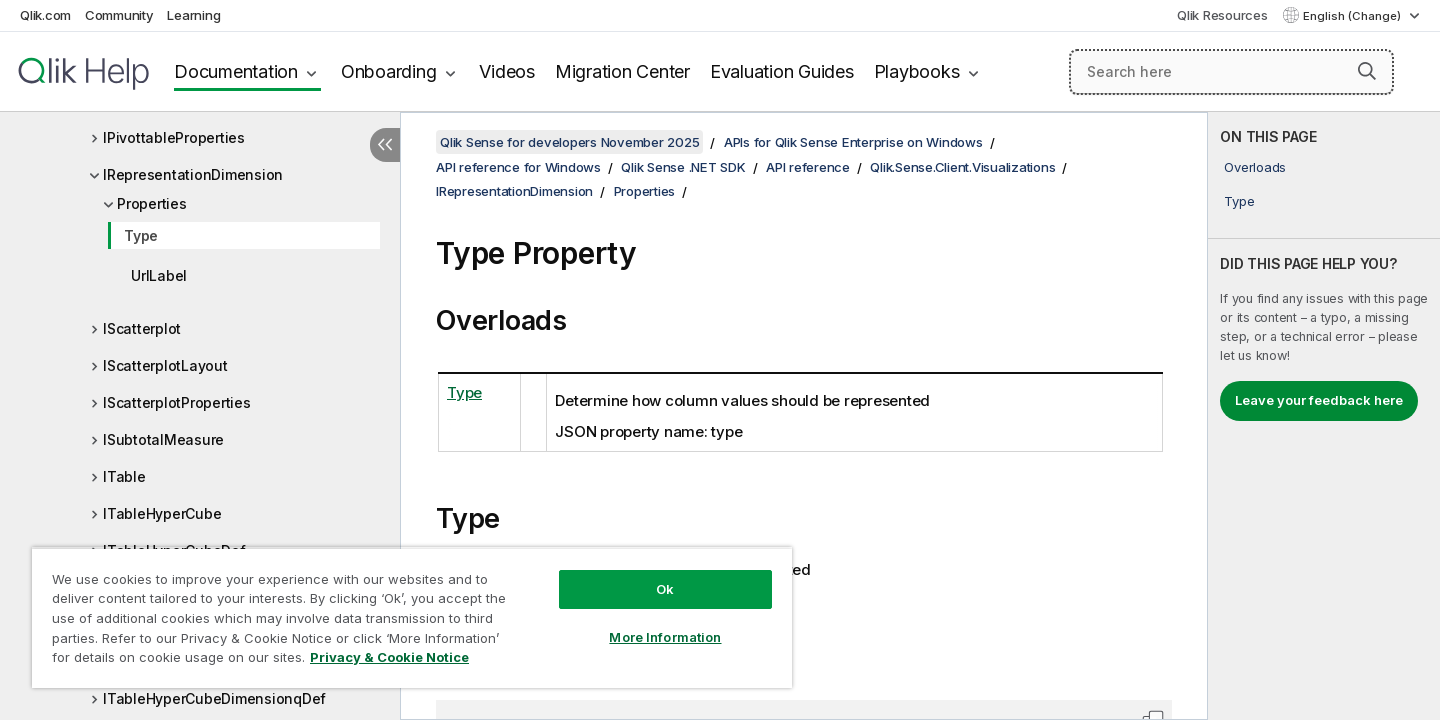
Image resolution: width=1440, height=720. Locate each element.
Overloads (1255, 167)
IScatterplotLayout (165, 365)
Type (141, 235)
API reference (808, 167)
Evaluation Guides (782, 71)
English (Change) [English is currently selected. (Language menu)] (1353, 16)
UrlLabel (159, 275)
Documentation (236, 71)
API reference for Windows (518, 167)
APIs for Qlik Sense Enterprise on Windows (853, 142)
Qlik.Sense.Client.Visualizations (962, 167)
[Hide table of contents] (385, 145)
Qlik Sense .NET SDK (683, 167)
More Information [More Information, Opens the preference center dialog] (665, 637)
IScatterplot (142, 328)
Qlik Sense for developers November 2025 (569, 142)
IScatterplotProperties (177, 402)
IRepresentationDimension (193, 174)
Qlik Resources (1222, 15)
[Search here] (1231, 72)
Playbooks (917, 71)
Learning (193, 15)
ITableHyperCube (162, 513)
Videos (507, 71)
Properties (152, 203)
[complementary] (1324, 416)
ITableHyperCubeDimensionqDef (214, 698)
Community (119, 15)
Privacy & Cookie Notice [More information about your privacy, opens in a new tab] (389, 657)
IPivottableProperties (174, 137)
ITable (124, 476)
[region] (412, 617)
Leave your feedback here (1319, 400)
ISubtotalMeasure (163, 439)
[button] (1367, 71)
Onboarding (389, 71)
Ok (665, 589)
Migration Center (622, 71)
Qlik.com (45, 15)
